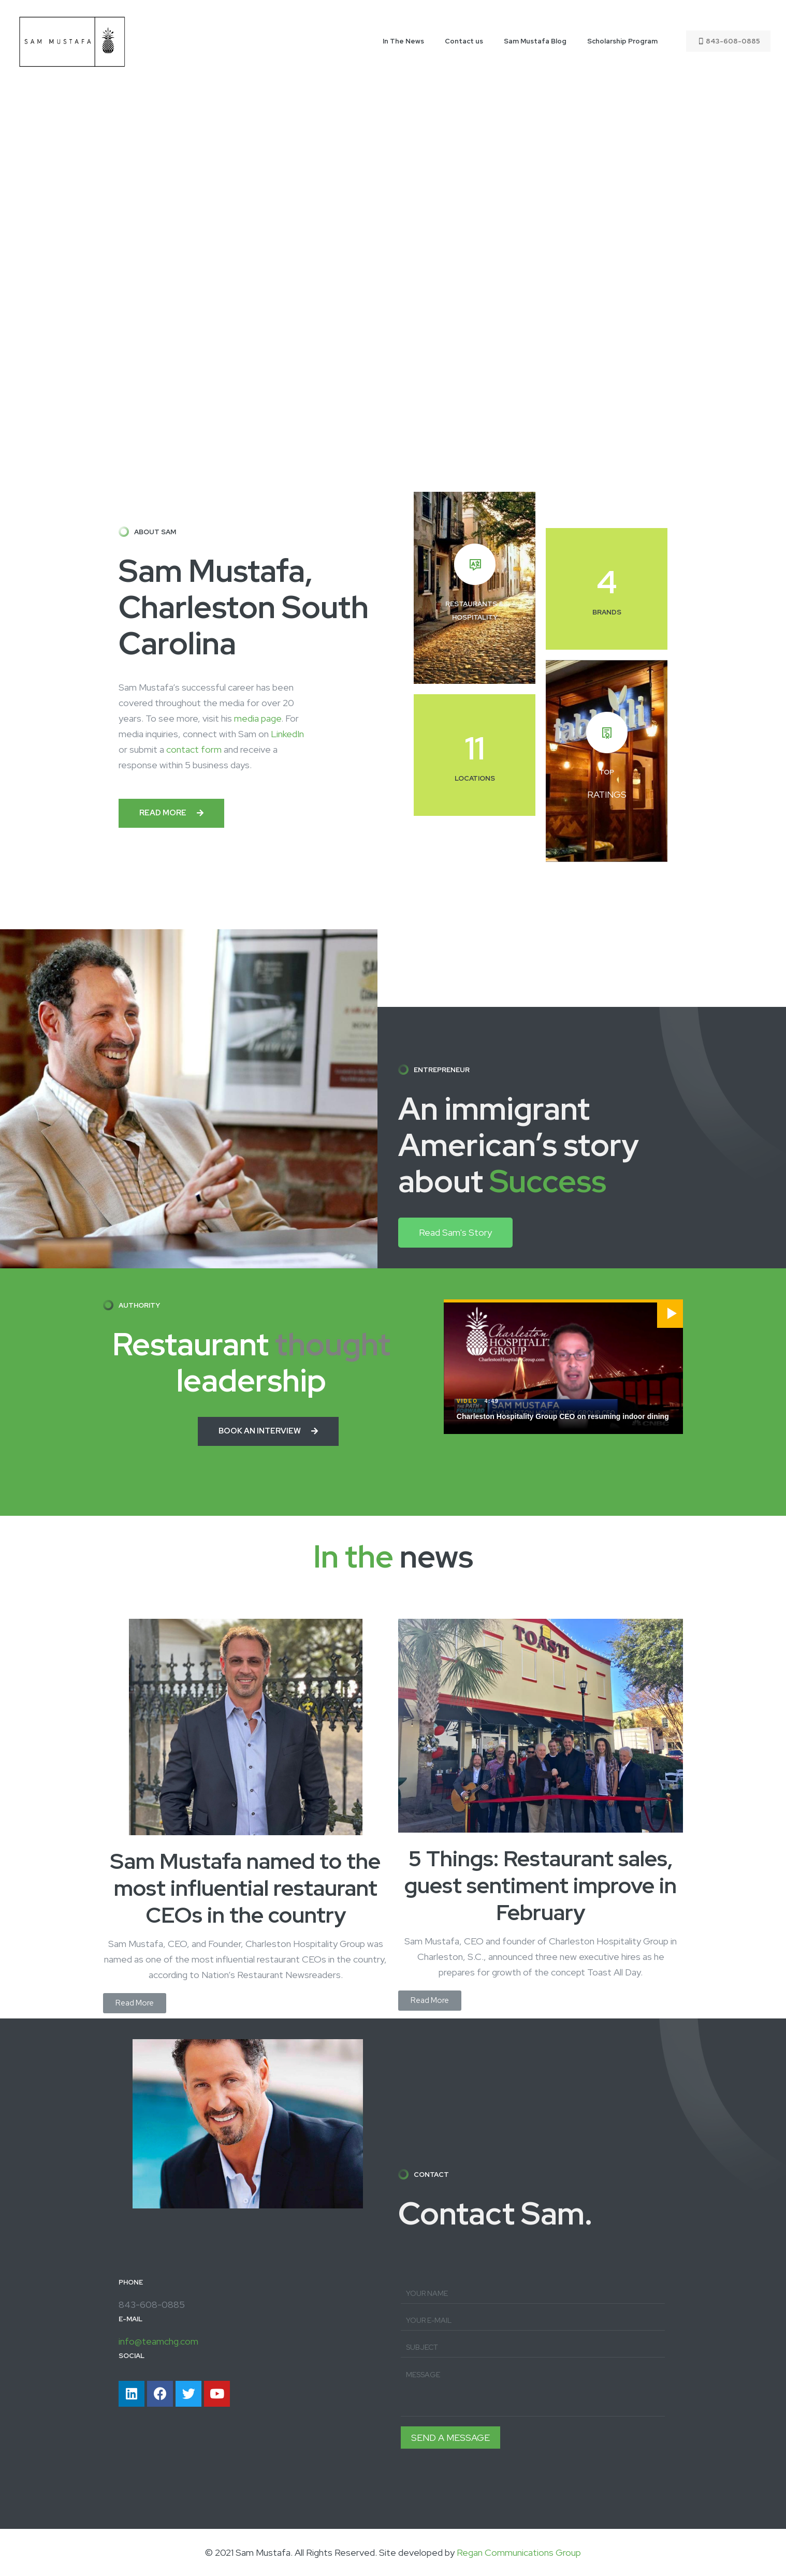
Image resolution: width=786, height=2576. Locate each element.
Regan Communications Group (519, 2552)
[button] (171, 813)
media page (257, 718)
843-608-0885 (728, 41)
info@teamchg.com (158, 2341)
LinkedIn (287, 734)
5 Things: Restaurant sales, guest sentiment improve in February (540, 1885)
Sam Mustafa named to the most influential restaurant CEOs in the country (245, 1888)
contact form (194, 749)
